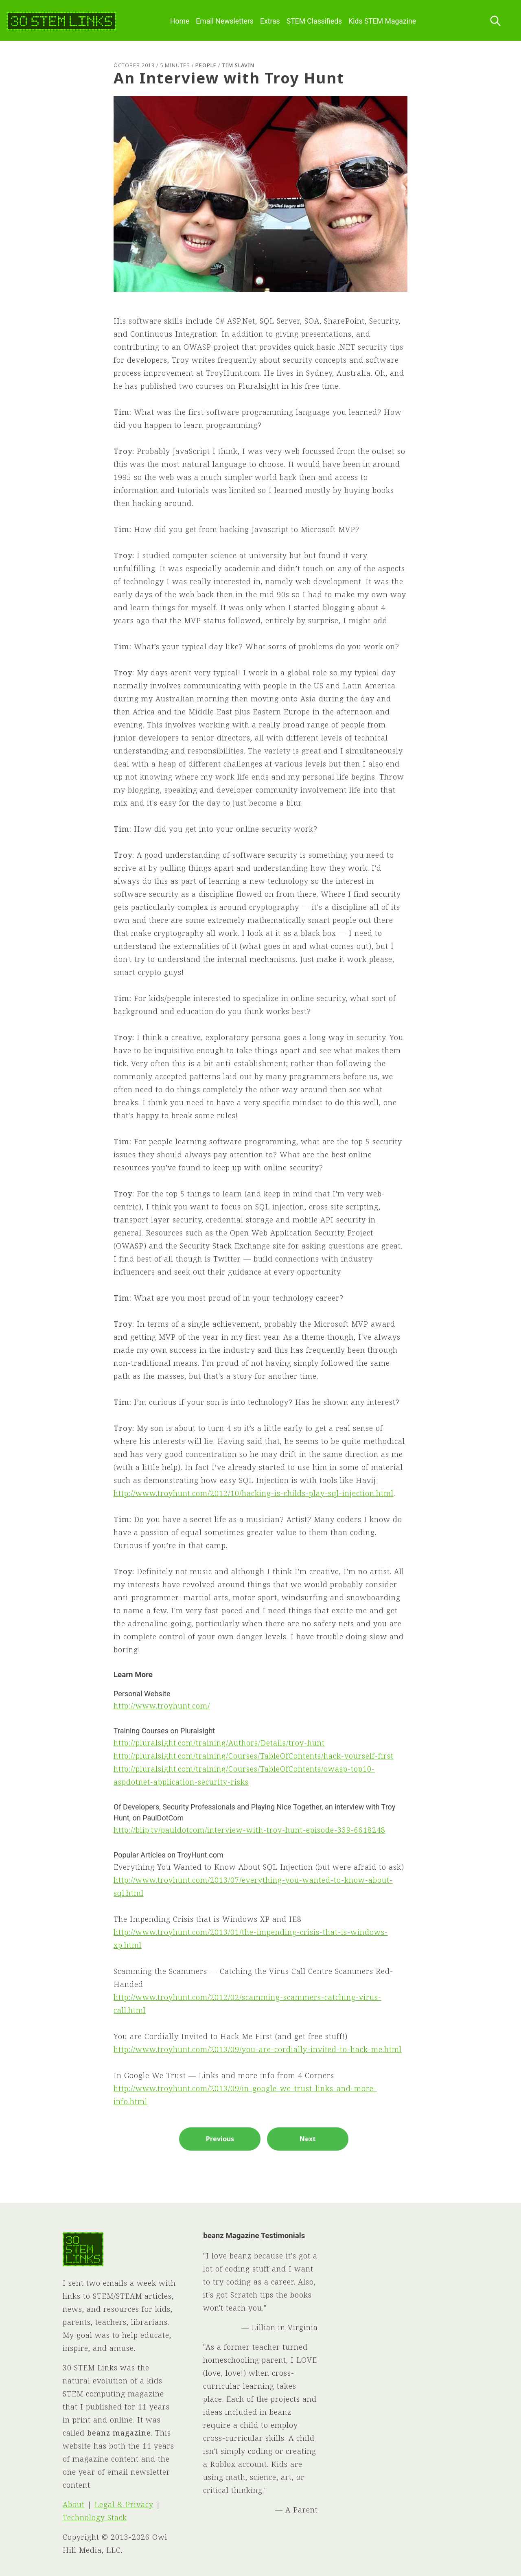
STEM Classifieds (314, 21)
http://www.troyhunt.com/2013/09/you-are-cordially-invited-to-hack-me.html (258, 2049)
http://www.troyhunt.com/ (162, 1706)
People (206, 65)
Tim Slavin (238, 65)
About (74, 2504)
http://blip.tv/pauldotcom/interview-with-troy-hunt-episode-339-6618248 (249, 1830)
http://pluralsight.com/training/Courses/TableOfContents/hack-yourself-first (254, 1756)
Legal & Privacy (123, 2504)
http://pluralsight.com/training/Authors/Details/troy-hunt (219, 1743)
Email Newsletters (225, 21)
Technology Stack (95, 2517)
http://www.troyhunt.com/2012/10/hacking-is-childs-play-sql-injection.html (254, 1493)
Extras (270, 21)
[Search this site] (495, 21)
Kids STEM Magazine (382, 21)
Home (179, 21)
